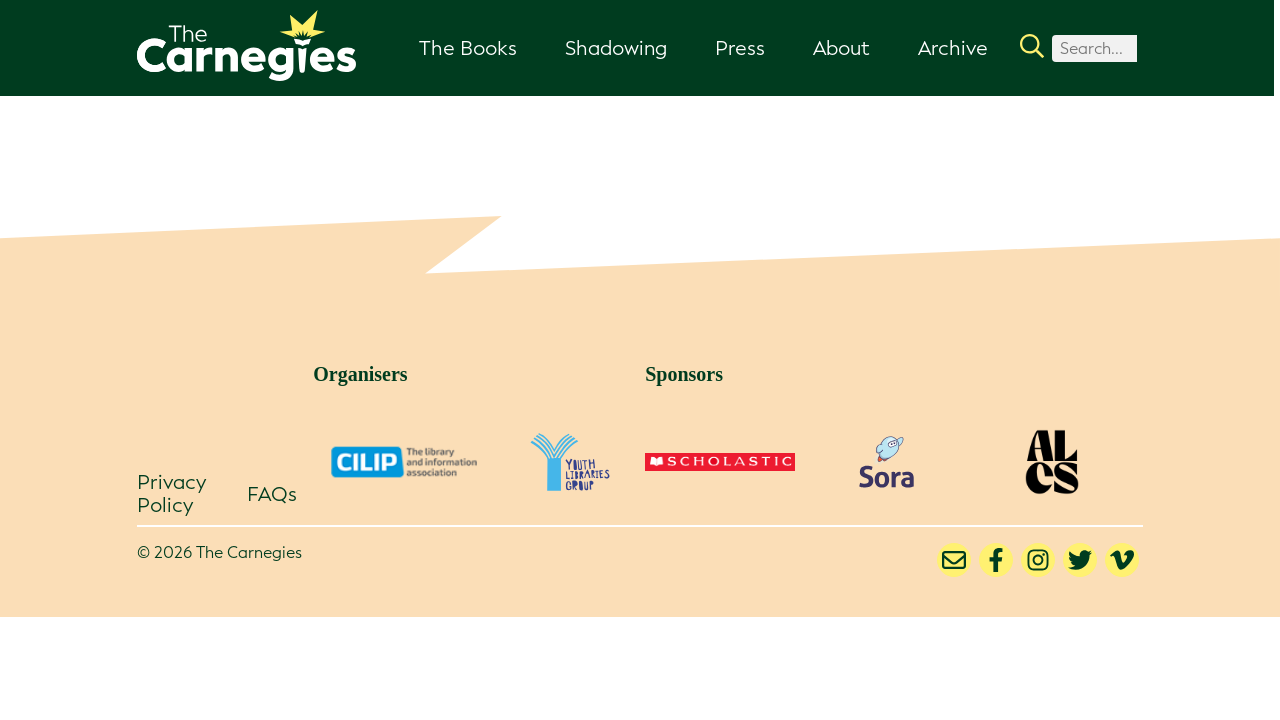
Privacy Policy (171, 493)
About (841, 48)
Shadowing (616, 48)
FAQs (272, 494)
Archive (953, 48)
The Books (468, 48)
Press (740, 48)
